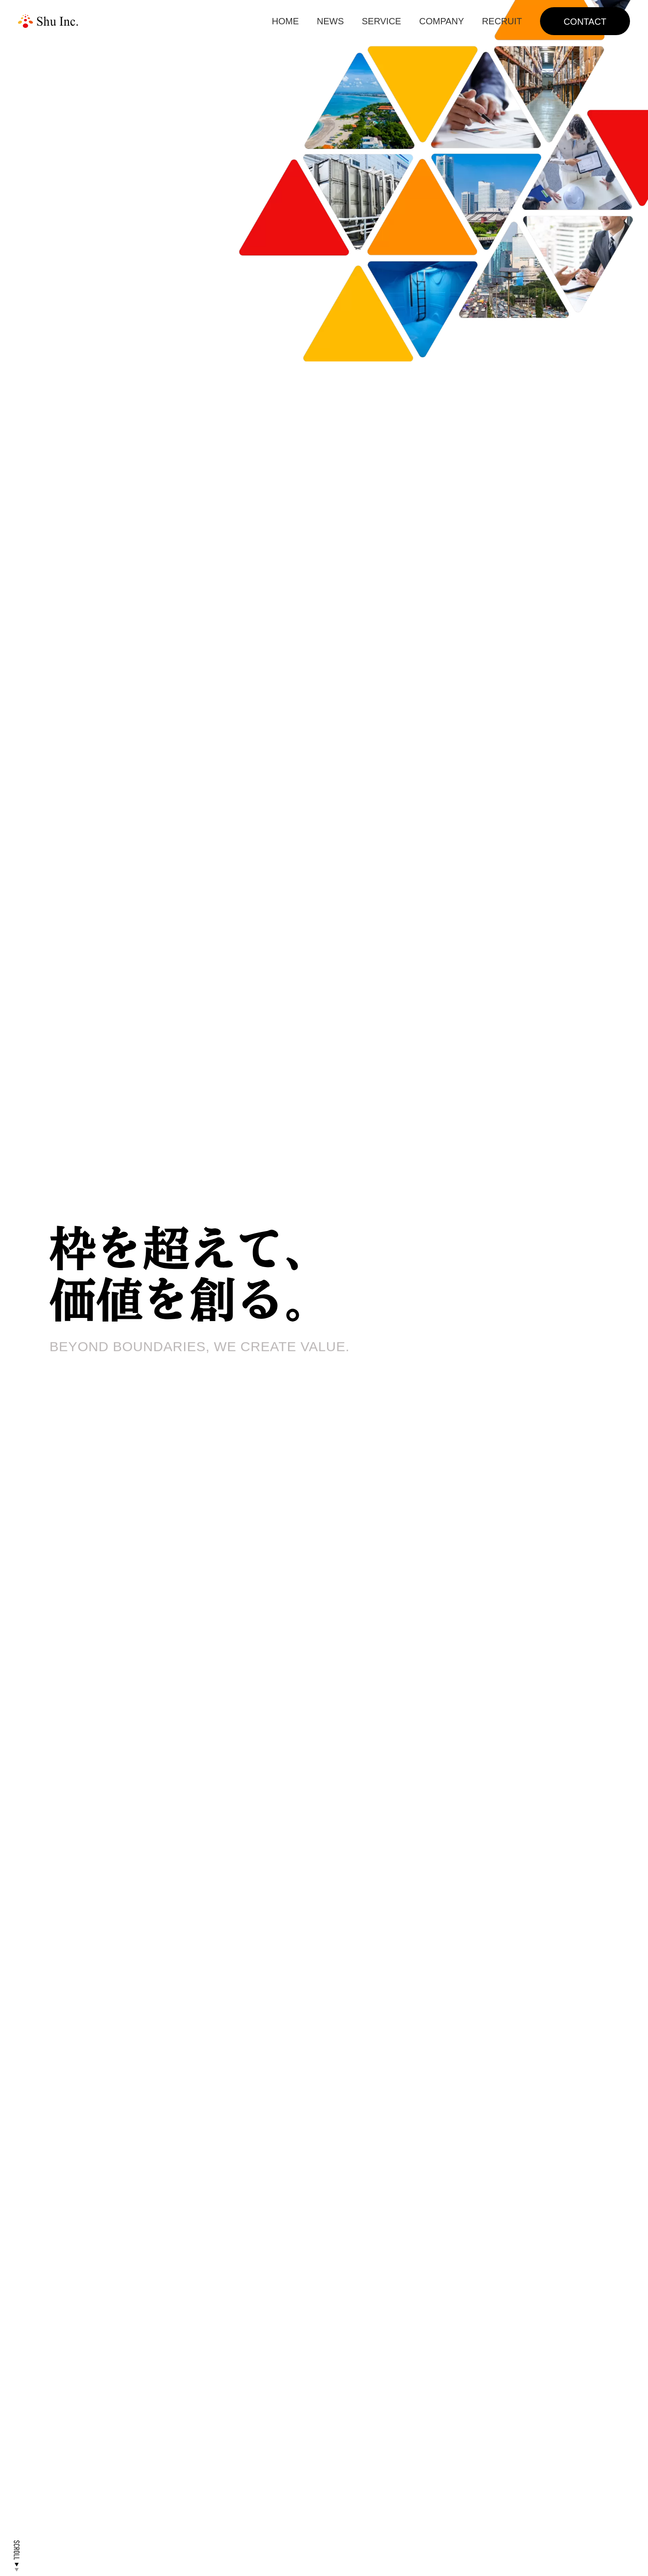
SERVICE (381, 21)
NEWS (330, 21)
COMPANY (441, 21)
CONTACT (584, 22)
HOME (285, 21)
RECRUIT (502, 21)
